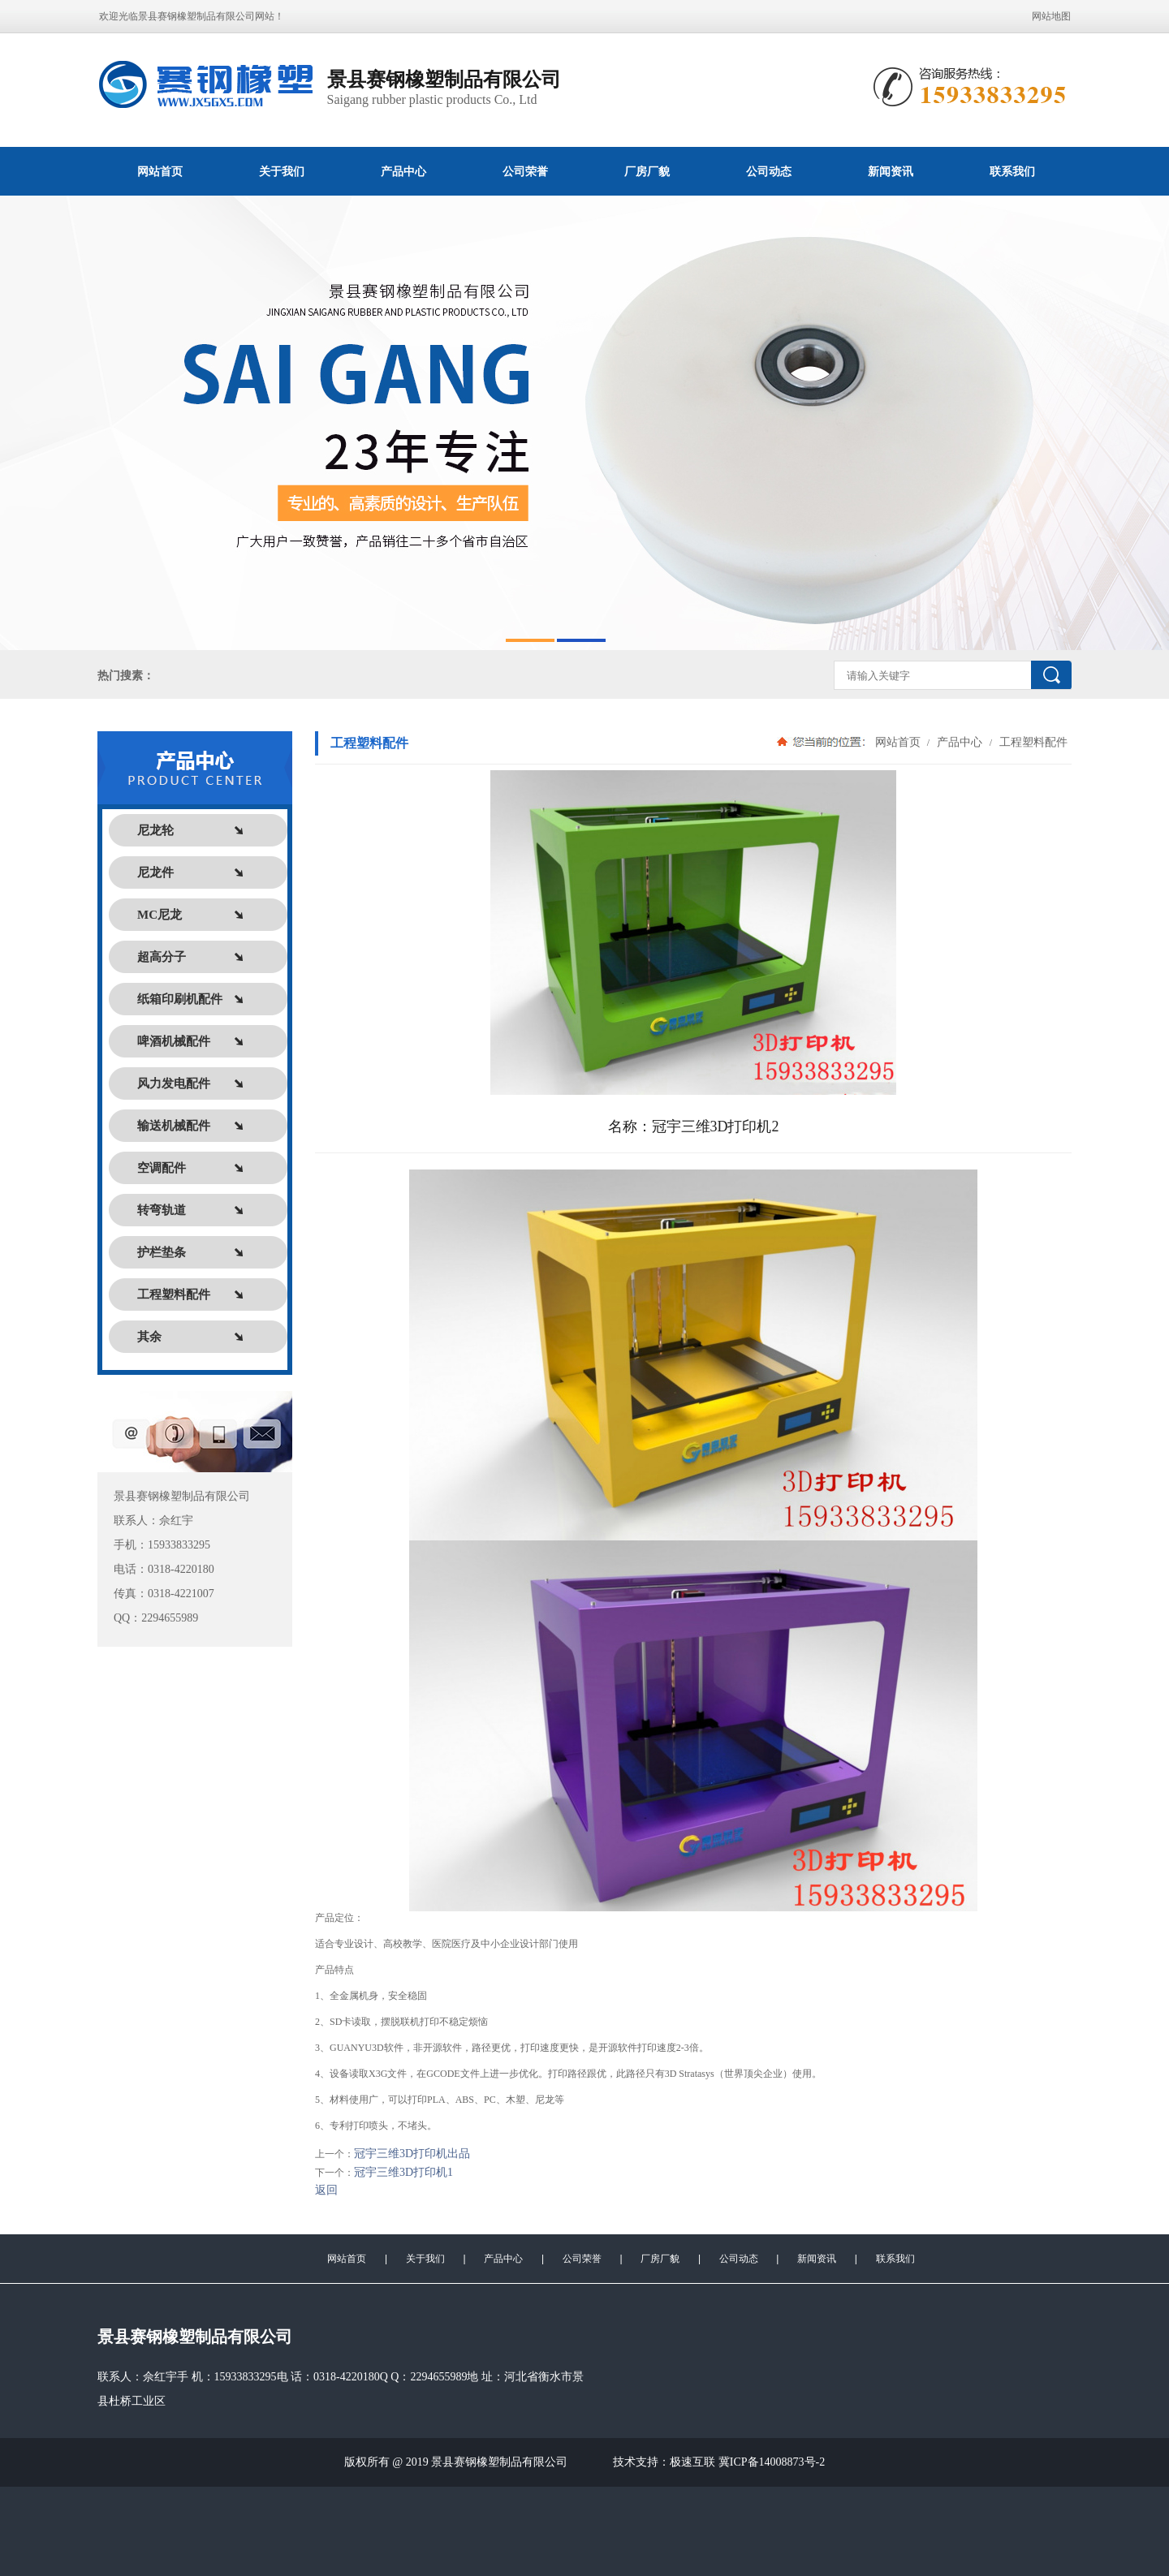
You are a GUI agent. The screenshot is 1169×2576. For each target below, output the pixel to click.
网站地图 (1051, 16)
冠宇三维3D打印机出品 (412, 2153)
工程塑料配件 (1032, 741)
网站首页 (160, 171)
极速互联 (692, 2462)
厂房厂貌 (647, 171)
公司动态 (769, 171)
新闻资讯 (890, 171)
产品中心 (403, 171)
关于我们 (281, 171)
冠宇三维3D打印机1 (403, 2172)
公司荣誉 (525, 171)
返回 (326, 2190)
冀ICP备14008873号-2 (771, 2462)
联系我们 (1012, 171)
